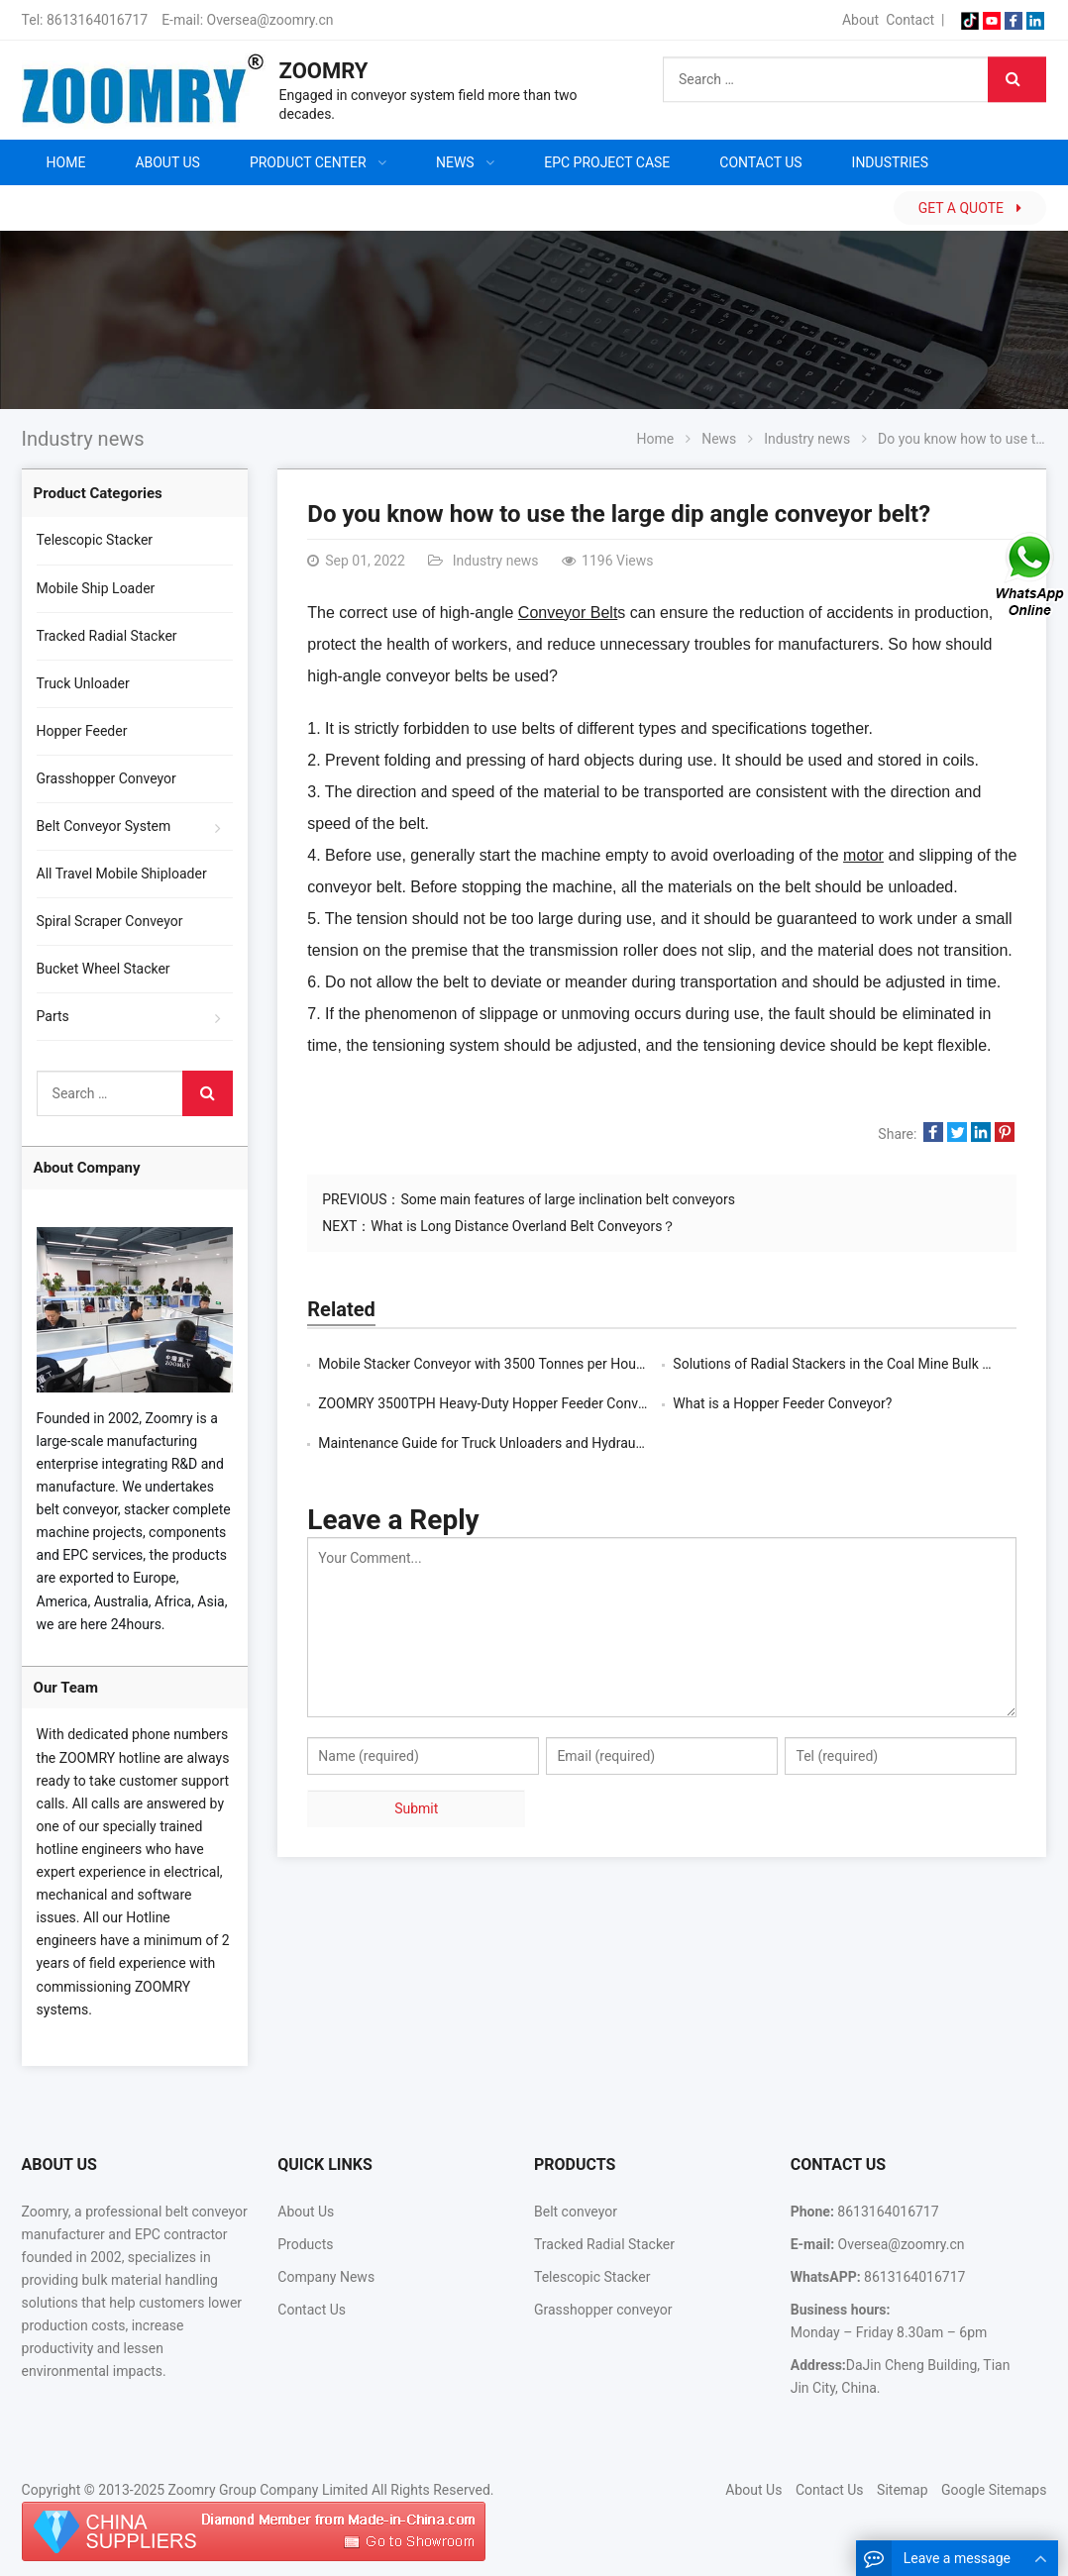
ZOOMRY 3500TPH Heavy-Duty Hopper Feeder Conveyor (491, 1403)
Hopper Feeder (82, 731)
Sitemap (902, 2490)
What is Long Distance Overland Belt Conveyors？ (523, 1226)
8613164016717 (97, 20)
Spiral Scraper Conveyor (110, 921)
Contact (910, 20)
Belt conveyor (575, 2211)
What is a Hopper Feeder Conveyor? (782, 1403)
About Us (305, 2211)
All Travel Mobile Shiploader (122, 873)
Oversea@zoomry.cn (270, 20)
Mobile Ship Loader (96, 588)
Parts (53, 1016)
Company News (325, 2277)
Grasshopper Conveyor (106, 778)
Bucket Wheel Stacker (103, 969)
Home (66, 162)
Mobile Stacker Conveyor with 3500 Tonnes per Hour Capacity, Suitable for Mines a (571, 1364)
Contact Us (311, 2310)
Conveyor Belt (568, 612)
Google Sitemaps (993, 2490)
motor (863, 855)
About (860, 20)
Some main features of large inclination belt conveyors (567, 1199)
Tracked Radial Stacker (107, 636)
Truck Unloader (83, 683)
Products (305, 2244)
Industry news (83, 439)
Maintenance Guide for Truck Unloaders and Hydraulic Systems (512, 1443)
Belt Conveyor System (104, 826)
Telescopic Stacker (95, 540)
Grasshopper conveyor (603, 2310)
